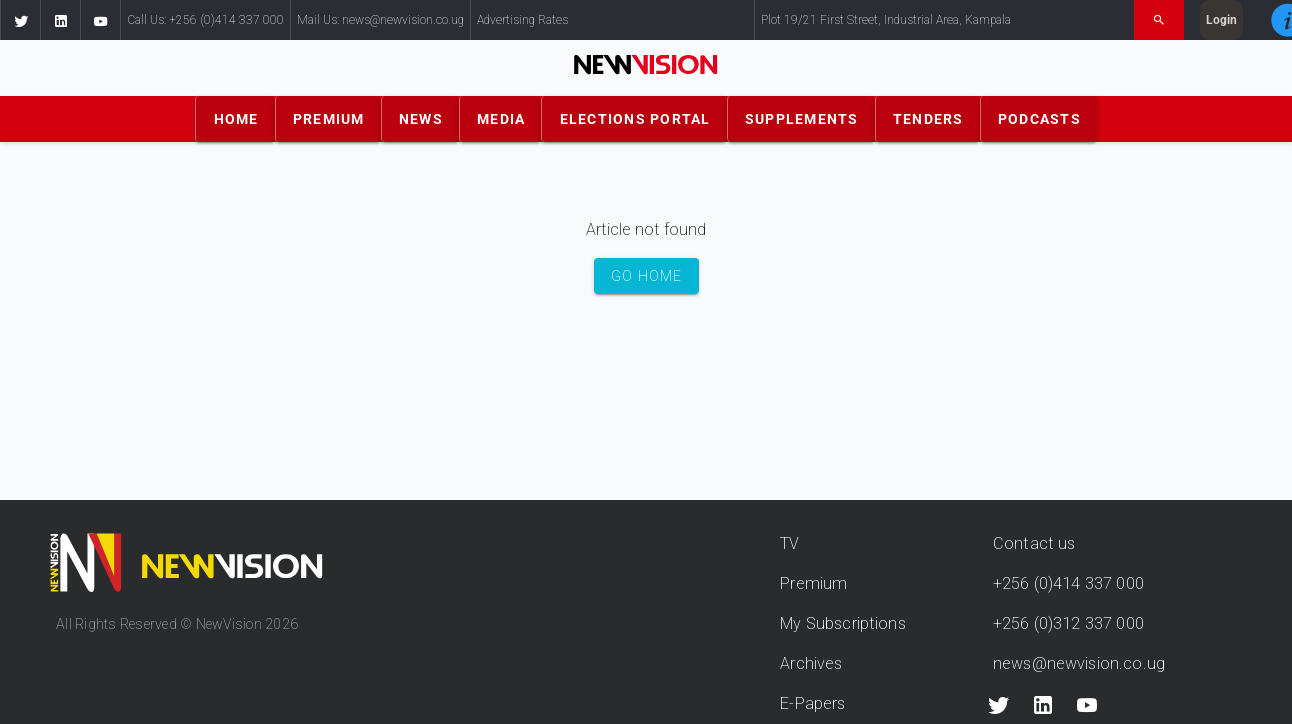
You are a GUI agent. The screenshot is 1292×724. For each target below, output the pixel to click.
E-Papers (812, 703)
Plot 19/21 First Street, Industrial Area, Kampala (886, 20)
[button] (20, 20)
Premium (813, 583)
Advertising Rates (522, 20)
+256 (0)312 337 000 (1068, 623)
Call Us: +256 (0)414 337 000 (205, 20)
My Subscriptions (842, 623)
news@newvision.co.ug (1079, 663)
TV (789, 543)
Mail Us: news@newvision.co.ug (380, 20)
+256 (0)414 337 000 (1068, 583)
